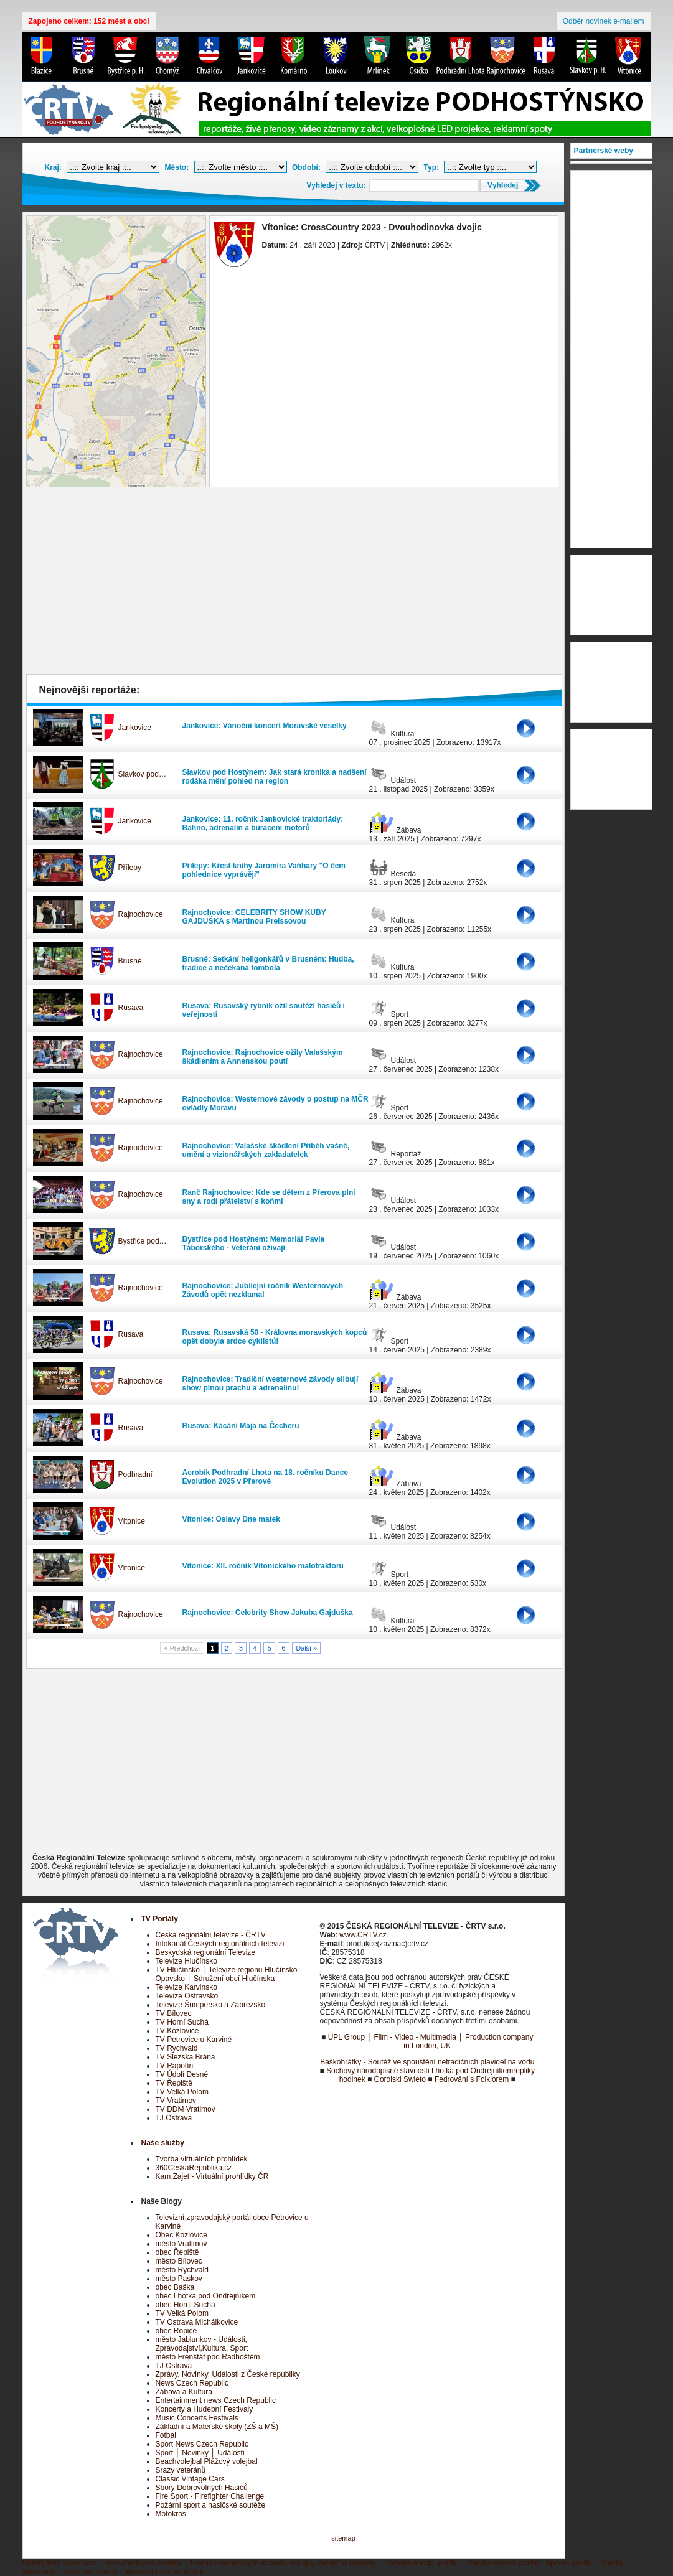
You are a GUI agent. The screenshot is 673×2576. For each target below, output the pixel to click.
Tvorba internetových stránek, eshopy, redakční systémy (282, 2563)
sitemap (343, 2538)
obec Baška (175, 2287)
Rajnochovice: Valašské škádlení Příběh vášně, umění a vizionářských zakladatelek (266, 1150)
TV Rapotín (175, 2065)
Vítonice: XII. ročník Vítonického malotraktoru (263, 1566)
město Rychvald (182, 2269)
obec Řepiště (177, 2252)
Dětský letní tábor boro (60, 2563)
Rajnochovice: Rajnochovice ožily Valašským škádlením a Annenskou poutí (262, 1057)
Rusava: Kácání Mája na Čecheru (240, 1425)
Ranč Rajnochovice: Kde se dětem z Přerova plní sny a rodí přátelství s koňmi (268, 1197)
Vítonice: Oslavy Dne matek (231, 1519)
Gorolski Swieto (400, 2079)
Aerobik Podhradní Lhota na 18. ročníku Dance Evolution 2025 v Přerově (265, 1477)
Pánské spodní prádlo (503, 2563)
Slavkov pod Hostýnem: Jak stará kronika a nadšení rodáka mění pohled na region (274, 776)
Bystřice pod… (142, 1241)
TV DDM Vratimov (185, 2109)
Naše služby (162, 2142)
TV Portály (159, 1918)
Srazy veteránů (181, 2470)
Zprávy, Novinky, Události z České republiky (228, 2374)
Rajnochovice (140, 914)
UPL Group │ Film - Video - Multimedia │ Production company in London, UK (431, 2041)
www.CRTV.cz (362, 1935)
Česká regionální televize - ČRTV (211, 1935)
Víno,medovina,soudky (143, 2563)
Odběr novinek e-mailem (603, 21)
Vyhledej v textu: (336, 185)
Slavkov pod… (142, 774)
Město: (177, 167)
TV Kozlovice (177, 2030)
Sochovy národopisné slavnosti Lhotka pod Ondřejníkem (419, 2070)
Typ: (431, 167)
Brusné (130, 961)
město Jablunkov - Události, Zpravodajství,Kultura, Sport (202, 2344)
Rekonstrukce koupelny (165, 2571)
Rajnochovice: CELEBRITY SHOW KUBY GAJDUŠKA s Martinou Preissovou (254, 916)
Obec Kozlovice (181, 2235)
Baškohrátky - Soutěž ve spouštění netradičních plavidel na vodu (427, 2062)
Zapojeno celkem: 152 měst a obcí (89, 21)
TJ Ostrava (174, 2118)
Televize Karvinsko (186, 1987)
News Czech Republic (192, 2383)
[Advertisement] (294, 584)
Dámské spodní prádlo (421, 2563)
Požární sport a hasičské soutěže (211, 2505)
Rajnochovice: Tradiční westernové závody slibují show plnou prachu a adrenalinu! (270, 1383)
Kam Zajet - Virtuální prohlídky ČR (212, 2176)
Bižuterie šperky (91, 2571)
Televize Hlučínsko (186, 1961)
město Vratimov (181, 2243)
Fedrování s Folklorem (472, 2079)
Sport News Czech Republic (202, 2444)
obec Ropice (176, 2330)
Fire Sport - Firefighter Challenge (210, 2496)
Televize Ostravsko (187, 1996)
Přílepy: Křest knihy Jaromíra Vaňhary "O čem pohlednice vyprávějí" (264, 870)
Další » (306, 1648)
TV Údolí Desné (182, 2074)
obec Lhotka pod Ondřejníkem (206, 2296)
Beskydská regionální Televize (206, 1952)
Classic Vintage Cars (190, 2479)
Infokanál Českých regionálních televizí (220, 1943)
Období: (306, 167)
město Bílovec (179, 2261)
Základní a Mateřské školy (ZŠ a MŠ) (217, 2426)
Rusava (131, 1007)
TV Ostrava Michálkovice (197, 2322)
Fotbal (166, 2435)
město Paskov (179, 2278)
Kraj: (53, 167)
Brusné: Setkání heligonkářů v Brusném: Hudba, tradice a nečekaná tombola (268, 963)
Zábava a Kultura (184, 2391)
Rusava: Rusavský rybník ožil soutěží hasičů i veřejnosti (263, 1010)
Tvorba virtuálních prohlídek (202, 2159)
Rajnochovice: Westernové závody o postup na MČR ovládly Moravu (275, 1103)
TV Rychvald (177, 2048)
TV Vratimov (176, 2100)
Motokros (171, 2513)
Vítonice (131, 1521)
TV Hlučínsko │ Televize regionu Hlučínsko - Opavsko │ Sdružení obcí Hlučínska (229, 1974)
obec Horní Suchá (185, 2304)
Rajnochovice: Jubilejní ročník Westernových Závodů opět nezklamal (263, 1290)
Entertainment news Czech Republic (216, 2400)
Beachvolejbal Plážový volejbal (207, 2461)
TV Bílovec (174, 2013)
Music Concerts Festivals (197, 2418)
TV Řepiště (174, 2083)
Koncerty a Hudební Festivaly (204, 2409)
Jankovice (134, 727)
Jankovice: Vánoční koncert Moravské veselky (264, 725)
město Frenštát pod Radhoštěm (208, 2357)
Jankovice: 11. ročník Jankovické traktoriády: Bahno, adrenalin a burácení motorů (263, 823)
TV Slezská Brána (185, 2057)
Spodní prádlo (568, 2563)
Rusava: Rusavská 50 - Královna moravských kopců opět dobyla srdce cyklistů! (274, 1337)
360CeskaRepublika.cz (194, 2167)
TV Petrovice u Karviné (194, 2039)
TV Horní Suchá (182, 2022)
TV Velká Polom (182, 2091)
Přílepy (129, 867)
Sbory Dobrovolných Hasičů (202, 2487)
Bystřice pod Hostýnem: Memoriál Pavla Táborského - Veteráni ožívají (253, 1243)
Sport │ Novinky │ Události (200, 2452)
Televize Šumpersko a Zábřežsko (211, 2004)
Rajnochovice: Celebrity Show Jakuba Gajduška (267, 1612)
